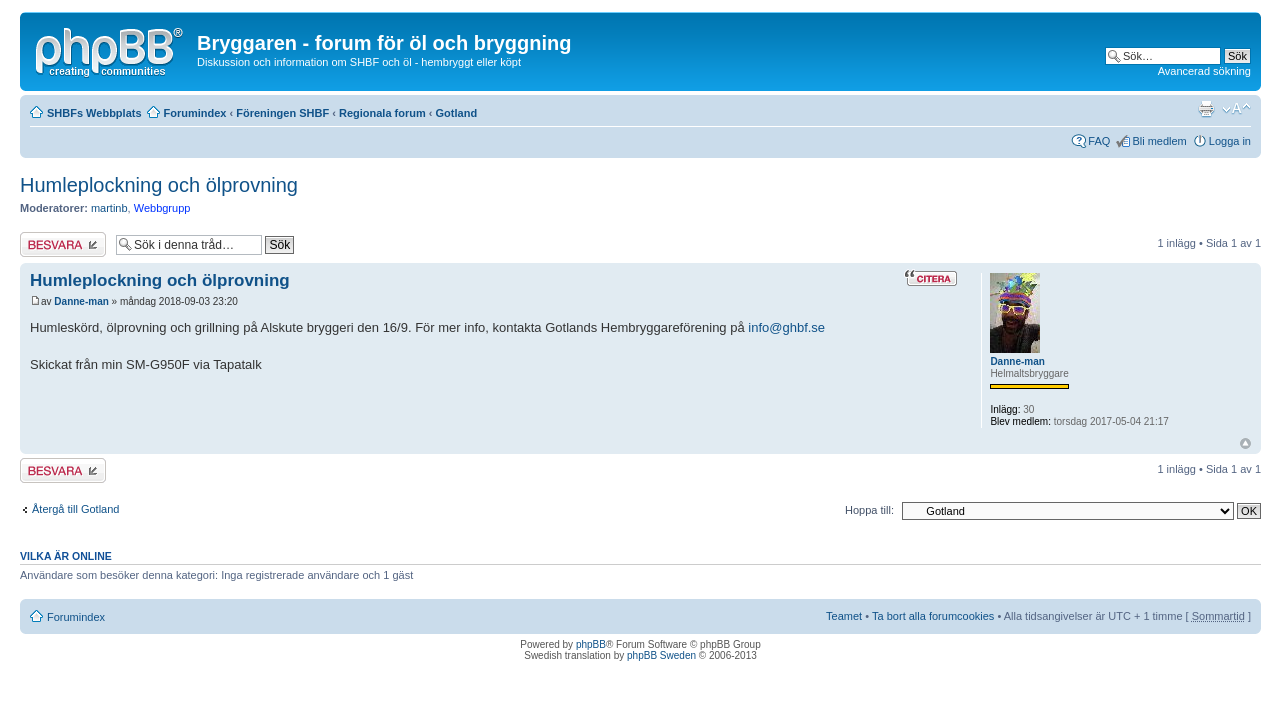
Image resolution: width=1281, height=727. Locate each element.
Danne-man (81, 301)
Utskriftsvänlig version (1206, 109)
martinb (109, 208)
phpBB (591, 644)
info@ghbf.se (786, 327)
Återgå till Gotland (75, 509)
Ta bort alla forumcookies (933, 616)
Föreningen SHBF (282, 113)
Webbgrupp (162, 208)
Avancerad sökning (1204, 71)
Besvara (63, 244)
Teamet (844, 616)
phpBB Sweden (661, 655)
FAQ (1099, 141)
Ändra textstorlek (1236, 109)
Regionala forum (382, 113)
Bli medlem (1159, 141)
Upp (1245, 443)
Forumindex (195, 113)
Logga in (1230, 141)
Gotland (457, 113)
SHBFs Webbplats (94, 113)
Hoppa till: (869, 510)
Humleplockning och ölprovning (159, 185)
